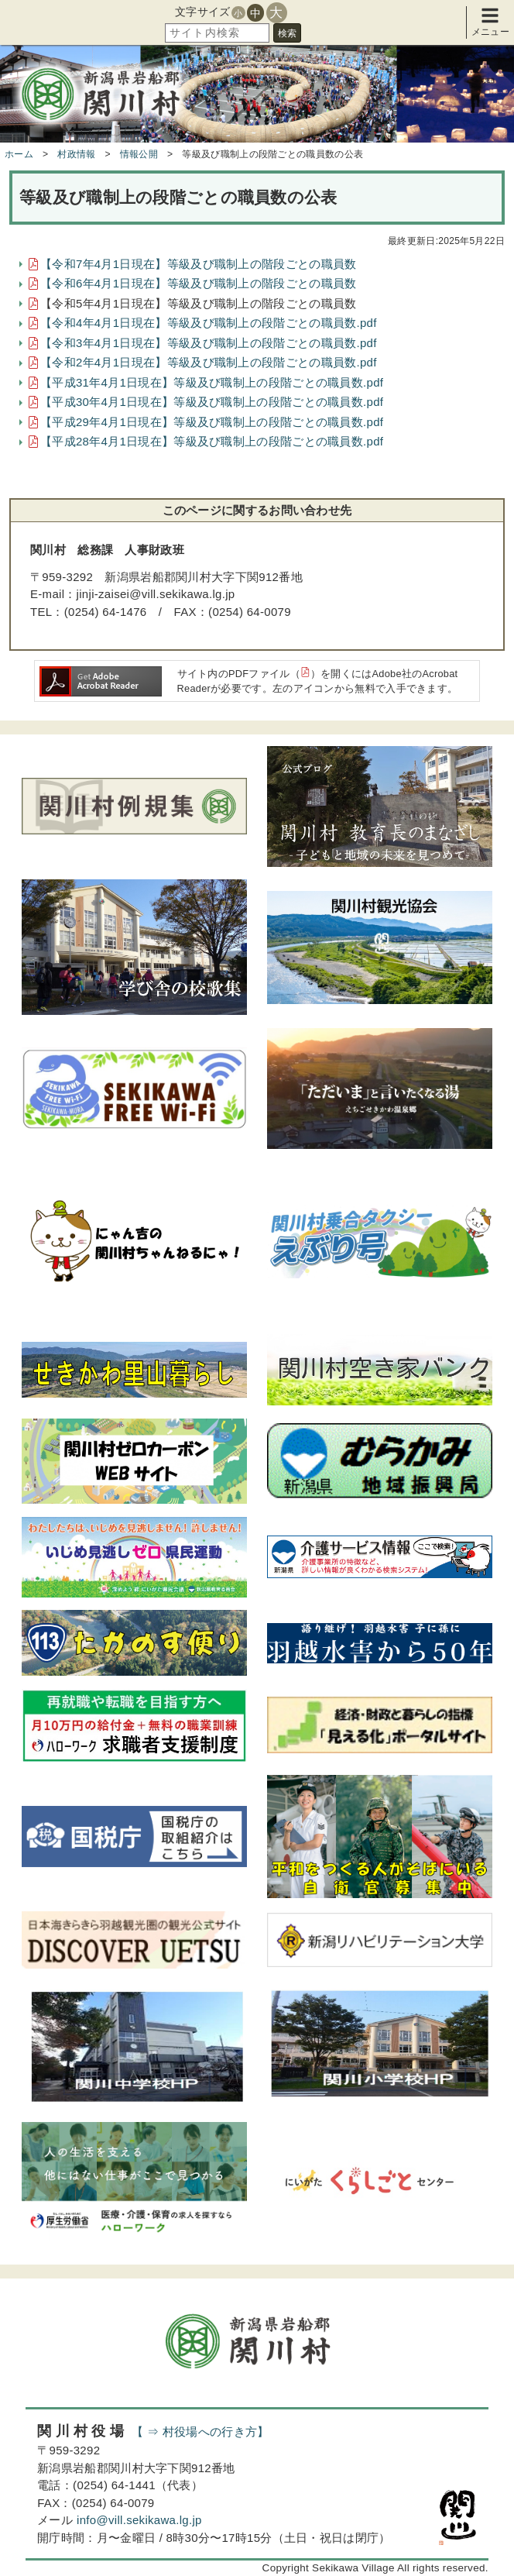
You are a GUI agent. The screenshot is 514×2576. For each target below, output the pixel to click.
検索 (287, 33)
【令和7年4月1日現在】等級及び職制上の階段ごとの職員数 (198, 263)
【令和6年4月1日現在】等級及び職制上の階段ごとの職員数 (198, 283)
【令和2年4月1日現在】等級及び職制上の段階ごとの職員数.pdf (208, 362)
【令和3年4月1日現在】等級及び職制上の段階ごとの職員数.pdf (208, 342)
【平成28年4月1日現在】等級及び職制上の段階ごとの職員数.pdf (211, 441)
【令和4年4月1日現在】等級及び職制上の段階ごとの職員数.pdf (208, 322)
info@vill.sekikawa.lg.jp (139, 2519)
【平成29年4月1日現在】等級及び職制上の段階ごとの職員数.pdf (211, 421)
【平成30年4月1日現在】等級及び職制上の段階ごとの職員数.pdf (211, 401)
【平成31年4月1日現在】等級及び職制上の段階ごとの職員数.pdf (211, 382)
